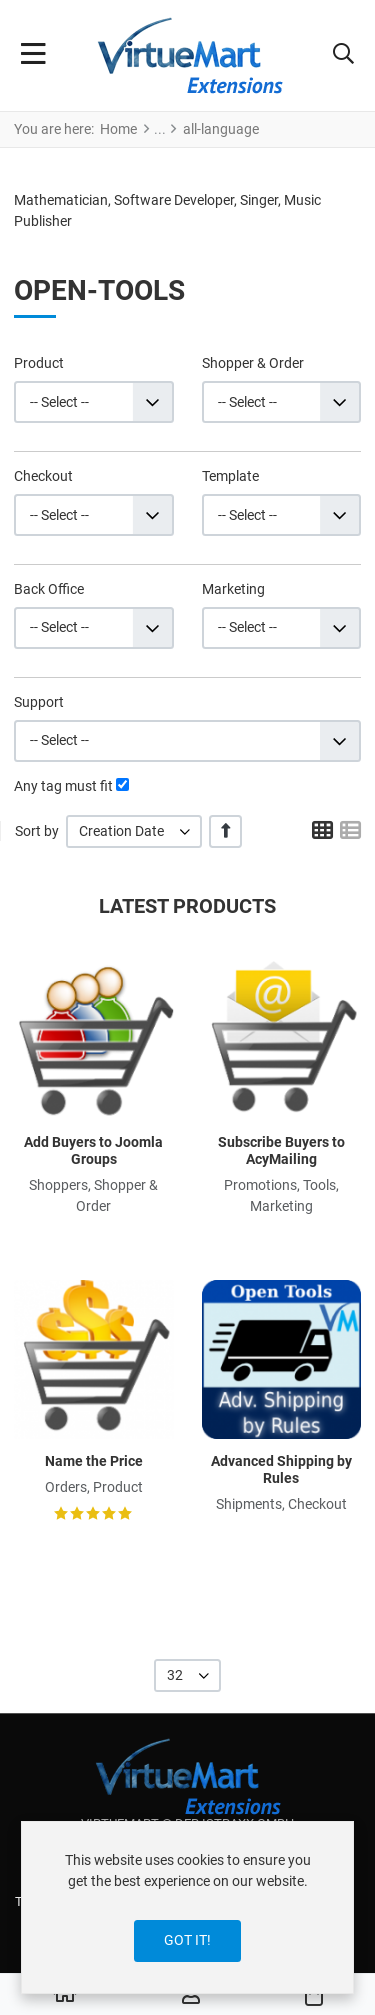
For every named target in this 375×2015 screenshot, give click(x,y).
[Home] (65, 1995)
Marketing (233, 589)
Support (39, 702)
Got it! (187, 1940)
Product (39, 363)
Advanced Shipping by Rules (281, 1469)
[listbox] (134, 831)
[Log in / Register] (191, 1995)
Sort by (37, 831)
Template (230, 476)
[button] (343, 56)
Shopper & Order (253, 363)
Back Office (49, 589)
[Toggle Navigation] (33, 56)
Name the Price (94, 1461)
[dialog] (187, 1907)
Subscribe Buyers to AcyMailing (281, 1150)
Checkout (43, 476)
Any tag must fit (63, 786)
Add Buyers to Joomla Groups (93, 1150)
